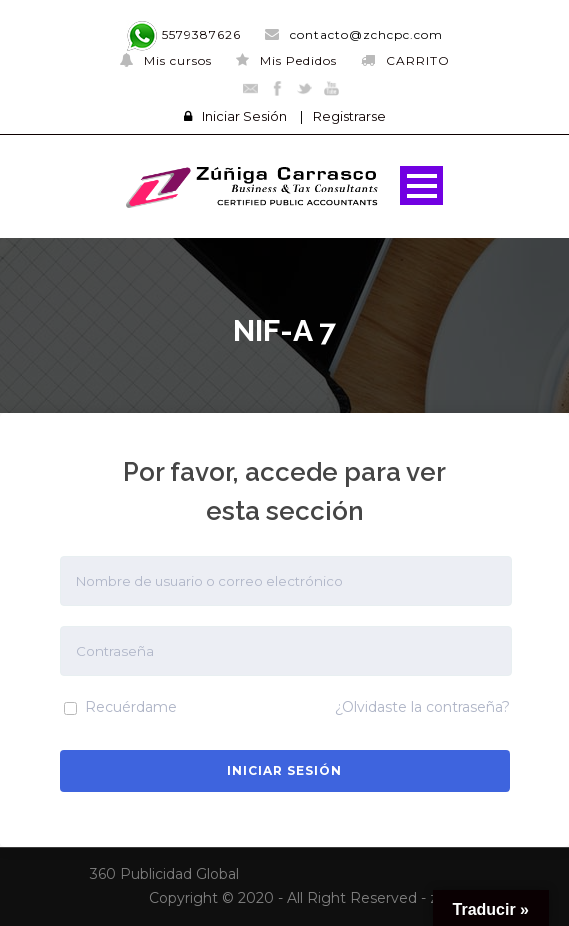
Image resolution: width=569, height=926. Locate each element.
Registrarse (349, 116)
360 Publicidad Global (164, 874)
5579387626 (183, 34)
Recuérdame (120, 707)
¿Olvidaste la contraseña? (422, 707)
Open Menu (421, 185)
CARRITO (405, 60)
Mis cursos (166, 60)
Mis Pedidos (286, 60)
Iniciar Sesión (244, 116)
